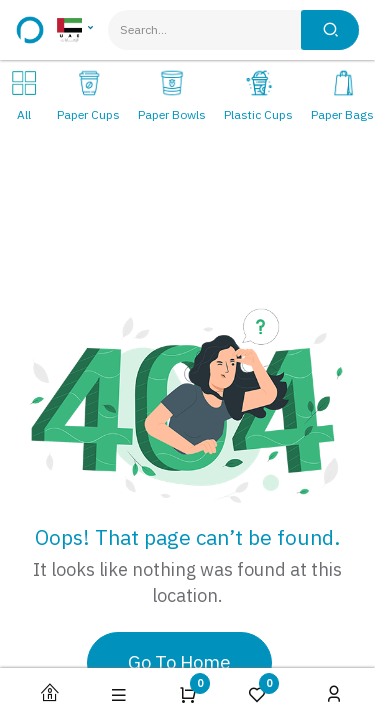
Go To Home (179, 663)
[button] (119, 694)
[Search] (330, 30)
